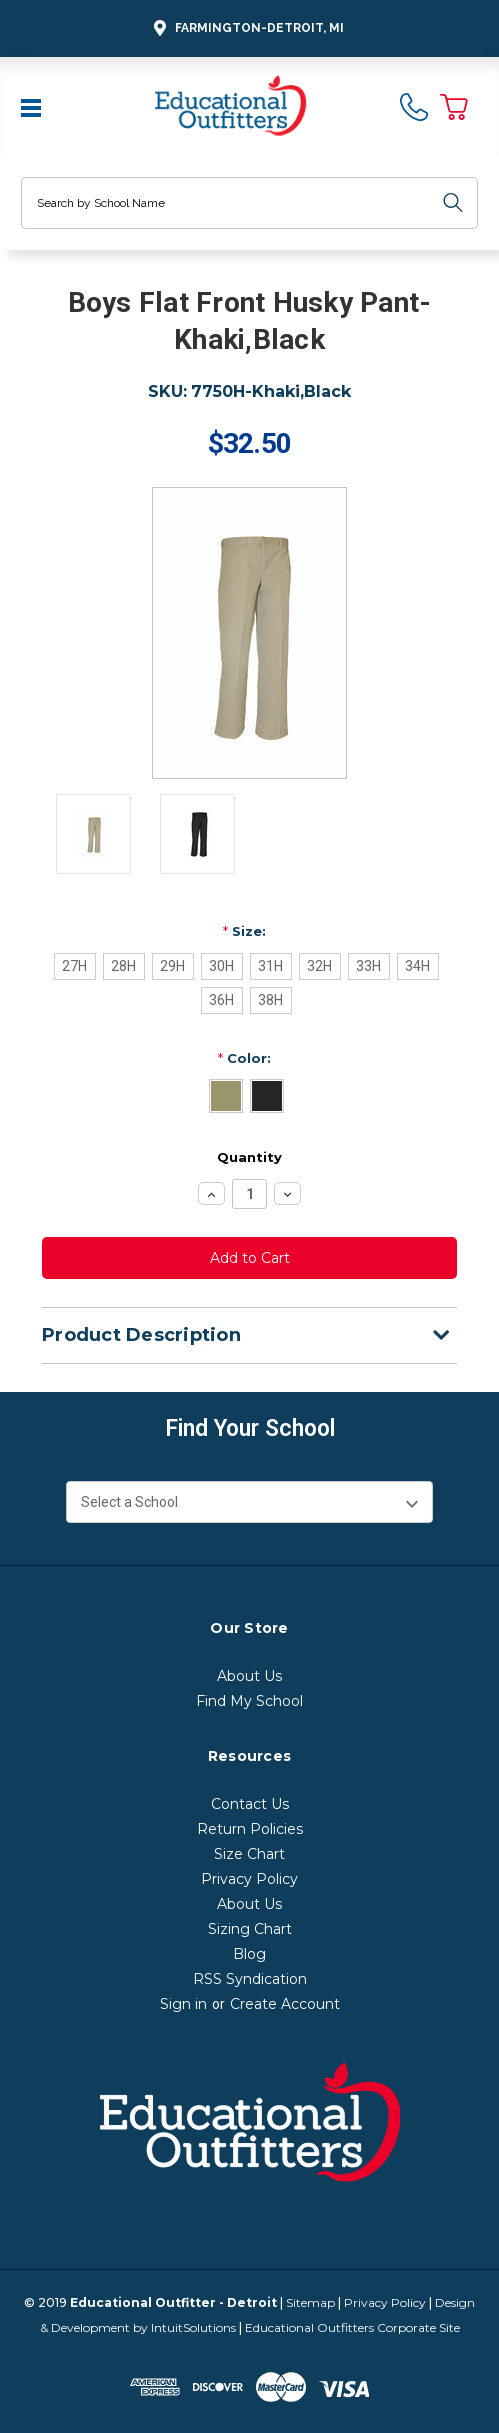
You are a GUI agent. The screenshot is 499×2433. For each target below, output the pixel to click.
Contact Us (250, 1804)
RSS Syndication (250, 1979)
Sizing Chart (250, 1929)
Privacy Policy (249, 1879)
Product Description (245, 1335)
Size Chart (249, 1854)
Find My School (249, 1701)
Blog (249, 1954)
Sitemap (310, 2302)
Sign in (183, 2004)
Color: (244, 1058)
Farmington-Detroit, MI (246, 28)
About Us (249, 1676)
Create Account (285, 2004)
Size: (244, 931)
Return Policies (250, 1829)
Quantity (249, 1157)
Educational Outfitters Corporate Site (352, 2327)
